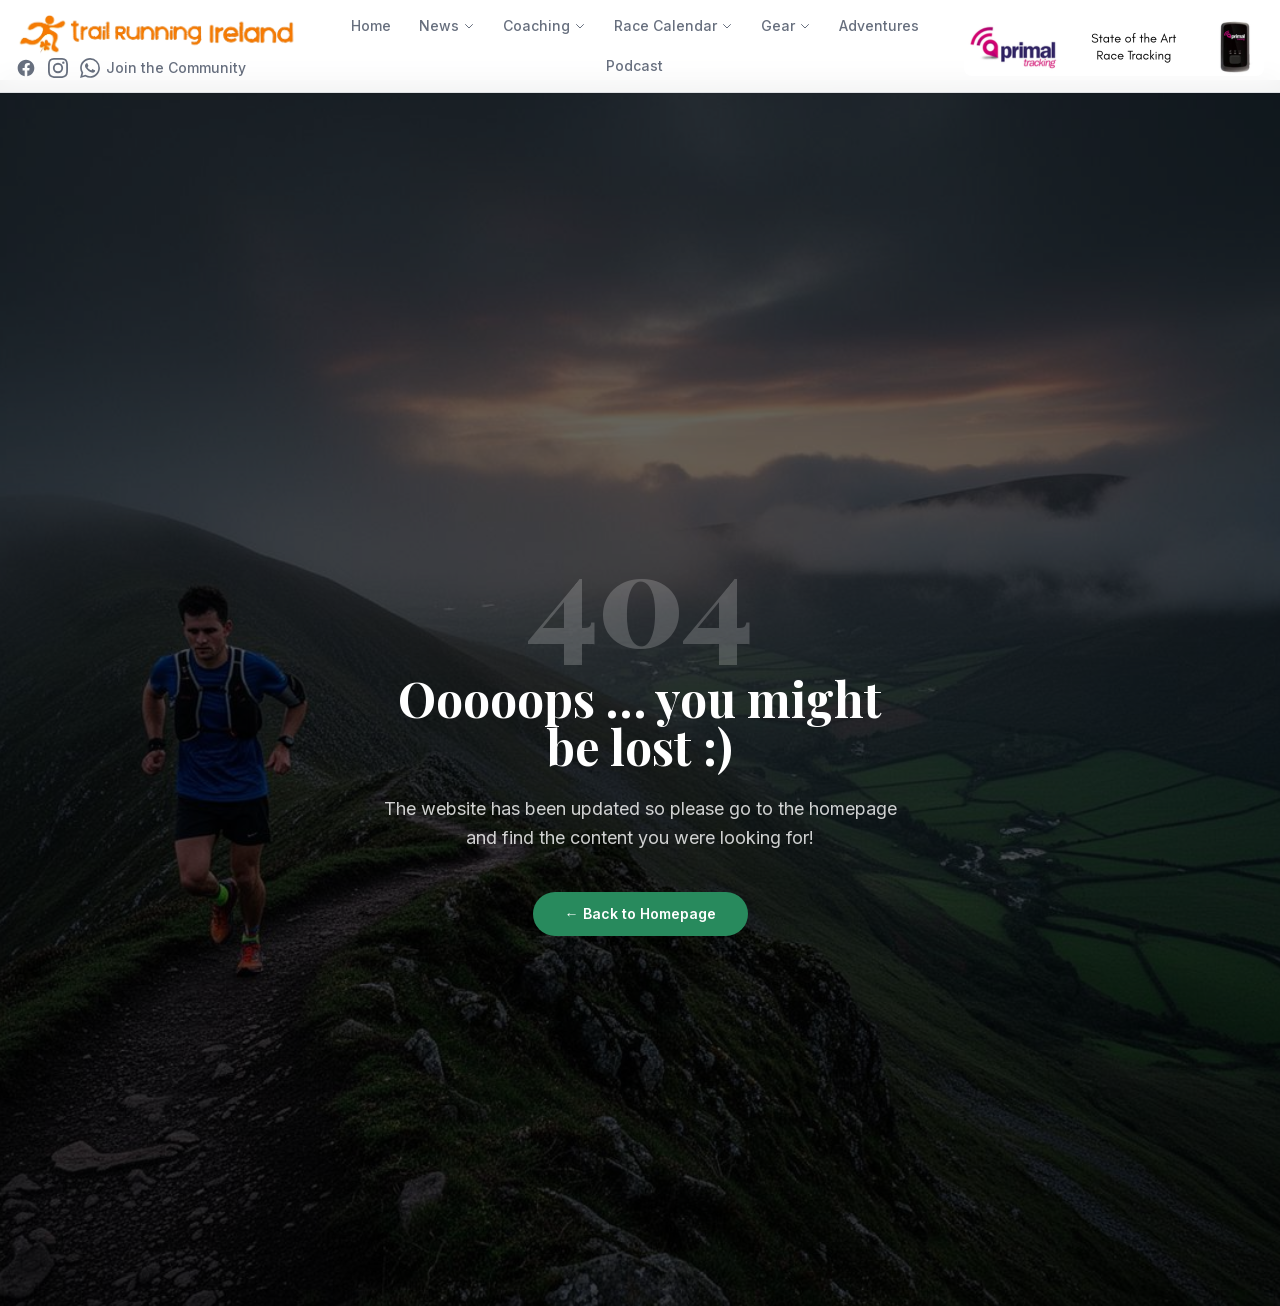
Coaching (544, 25)
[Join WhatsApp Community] (163, 68)
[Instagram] (58, 68)
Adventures (879, 25)
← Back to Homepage (640, 913)
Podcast (634, 65)
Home (371, 25)
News (447, 25)
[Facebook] (26, 68)
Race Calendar (673, 25)
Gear (786, 25)
